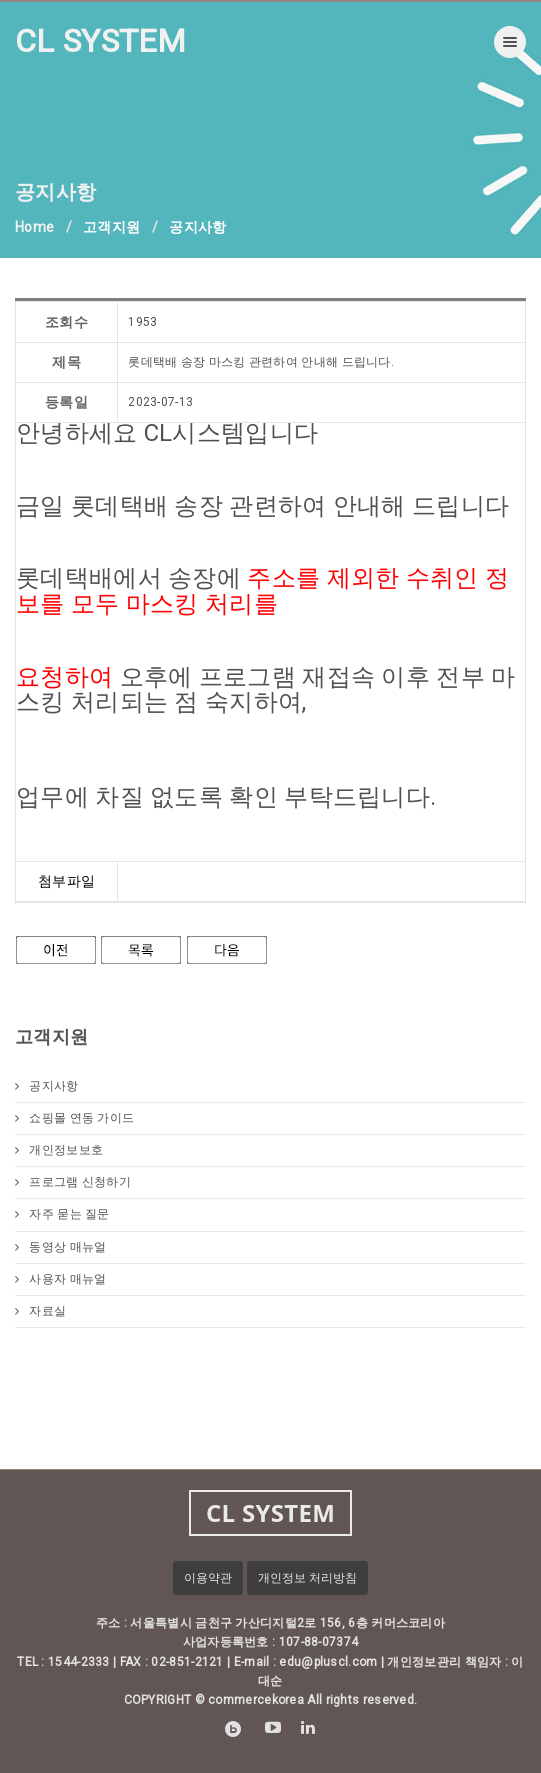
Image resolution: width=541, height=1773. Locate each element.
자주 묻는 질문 (62, 1214)
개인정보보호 (59, 1150)
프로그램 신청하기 (73, 1182)
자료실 (40, 1311)
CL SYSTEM (101, 41)
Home (34, 227)
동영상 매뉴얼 (60, 1247)
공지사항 (47, 1086)
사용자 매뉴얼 (60, 1279)
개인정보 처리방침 (307, 1578)
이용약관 (208, 1578)
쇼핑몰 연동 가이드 (74, 1118)
